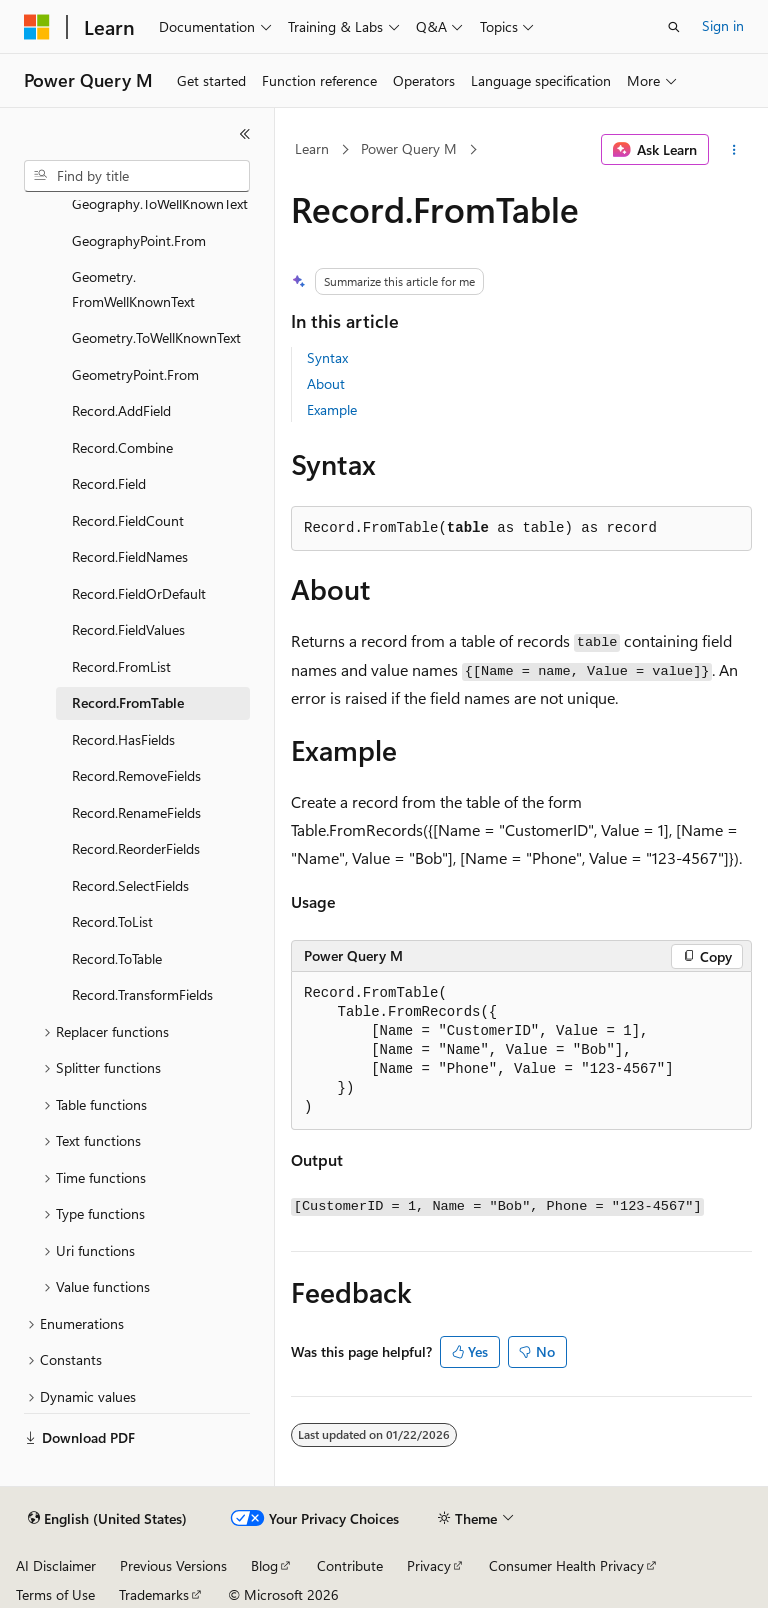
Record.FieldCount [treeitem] (128, 520)
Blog (264, 1565)
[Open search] (674, 27)
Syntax (327, 357)
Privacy (429, 1565)
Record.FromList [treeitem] (121, 666)
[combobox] (137, 176)
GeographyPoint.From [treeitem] (139, 240)
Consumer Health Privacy (566, 1565)
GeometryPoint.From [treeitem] (135, 374)
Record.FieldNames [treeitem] (130, 556)
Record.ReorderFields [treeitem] (136, 848)
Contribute (350, 1565)
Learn (312, 148)
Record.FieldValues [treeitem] (128, 629)
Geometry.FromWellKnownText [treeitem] (133, 289)
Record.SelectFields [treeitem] (130, 885)
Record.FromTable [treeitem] (128, 702)
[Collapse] (245, 134)
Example (332, 409)
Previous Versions (173, 1565)
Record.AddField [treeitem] (121, 410)
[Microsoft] (37, 27)
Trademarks (154, 1594)
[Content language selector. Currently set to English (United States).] (107, 1519)
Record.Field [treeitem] (109, 483)
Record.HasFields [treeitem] (123, 739)
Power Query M (409, 148)
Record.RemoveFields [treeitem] (136, 775)
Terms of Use (55, 1594)
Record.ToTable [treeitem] (117, 958)
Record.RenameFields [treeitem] (136, 812)
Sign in (723, 25)
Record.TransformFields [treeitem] (142, 994)
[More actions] (734, 150)
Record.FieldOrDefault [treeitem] (139, 593)
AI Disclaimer (56, 1565)
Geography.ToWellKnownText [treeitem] (160, 203)
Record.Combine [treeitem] (122, 447)
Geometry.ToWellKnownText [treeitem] (156, 337)
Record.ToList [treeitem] (112, 921)
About (326, 383)
